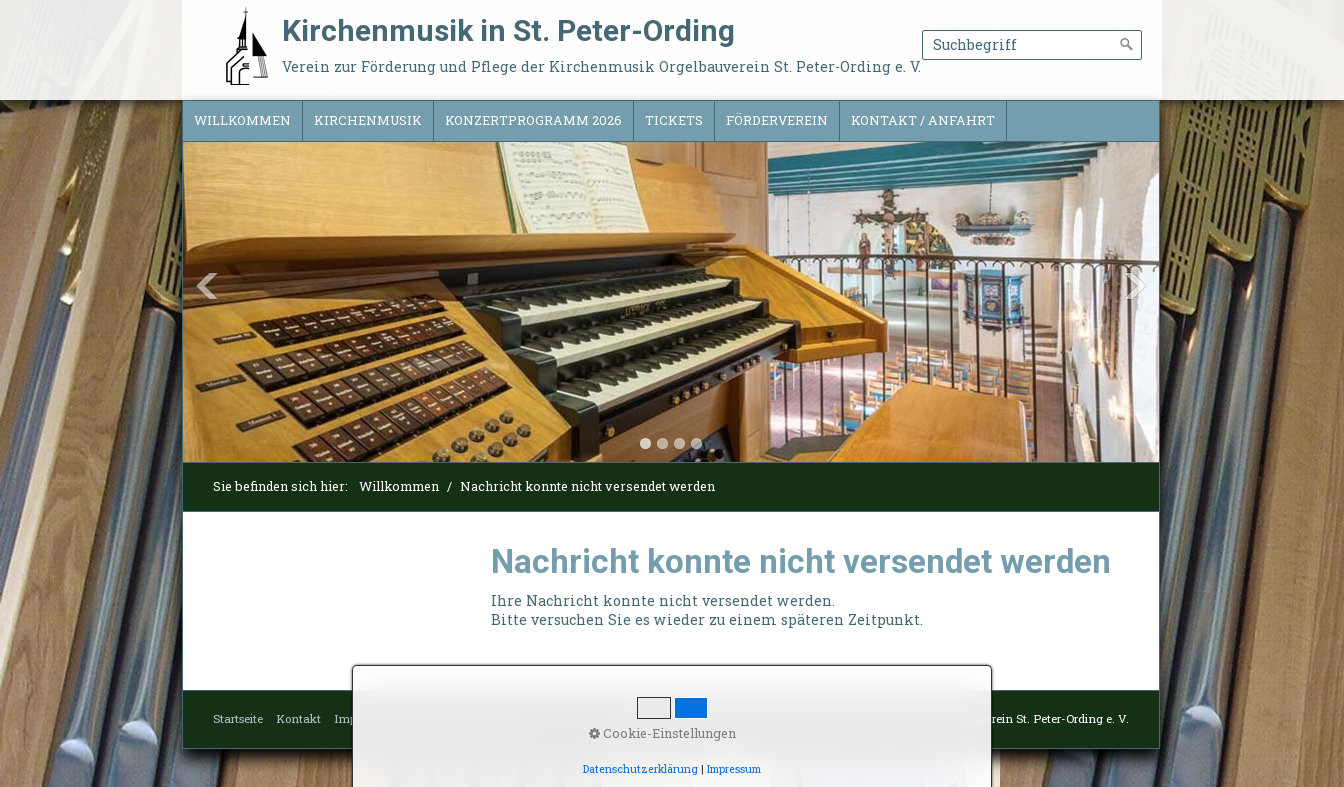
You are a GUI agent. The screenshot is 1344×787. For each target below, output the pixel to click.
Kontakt (298, 718)
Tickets (674, 120)
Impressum (364, 718)
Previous (207, 286)
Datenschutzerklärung (469, 718)
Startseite (238, 718)
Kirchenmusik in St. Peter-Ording (508, 30)
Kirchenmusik (368, 120)
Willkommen (242, 120)
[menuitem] (243, 121)
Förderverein (777, 120)
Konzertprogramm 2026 (533, 120)
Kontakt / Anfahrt (923, 120)
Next (1135, 286)
